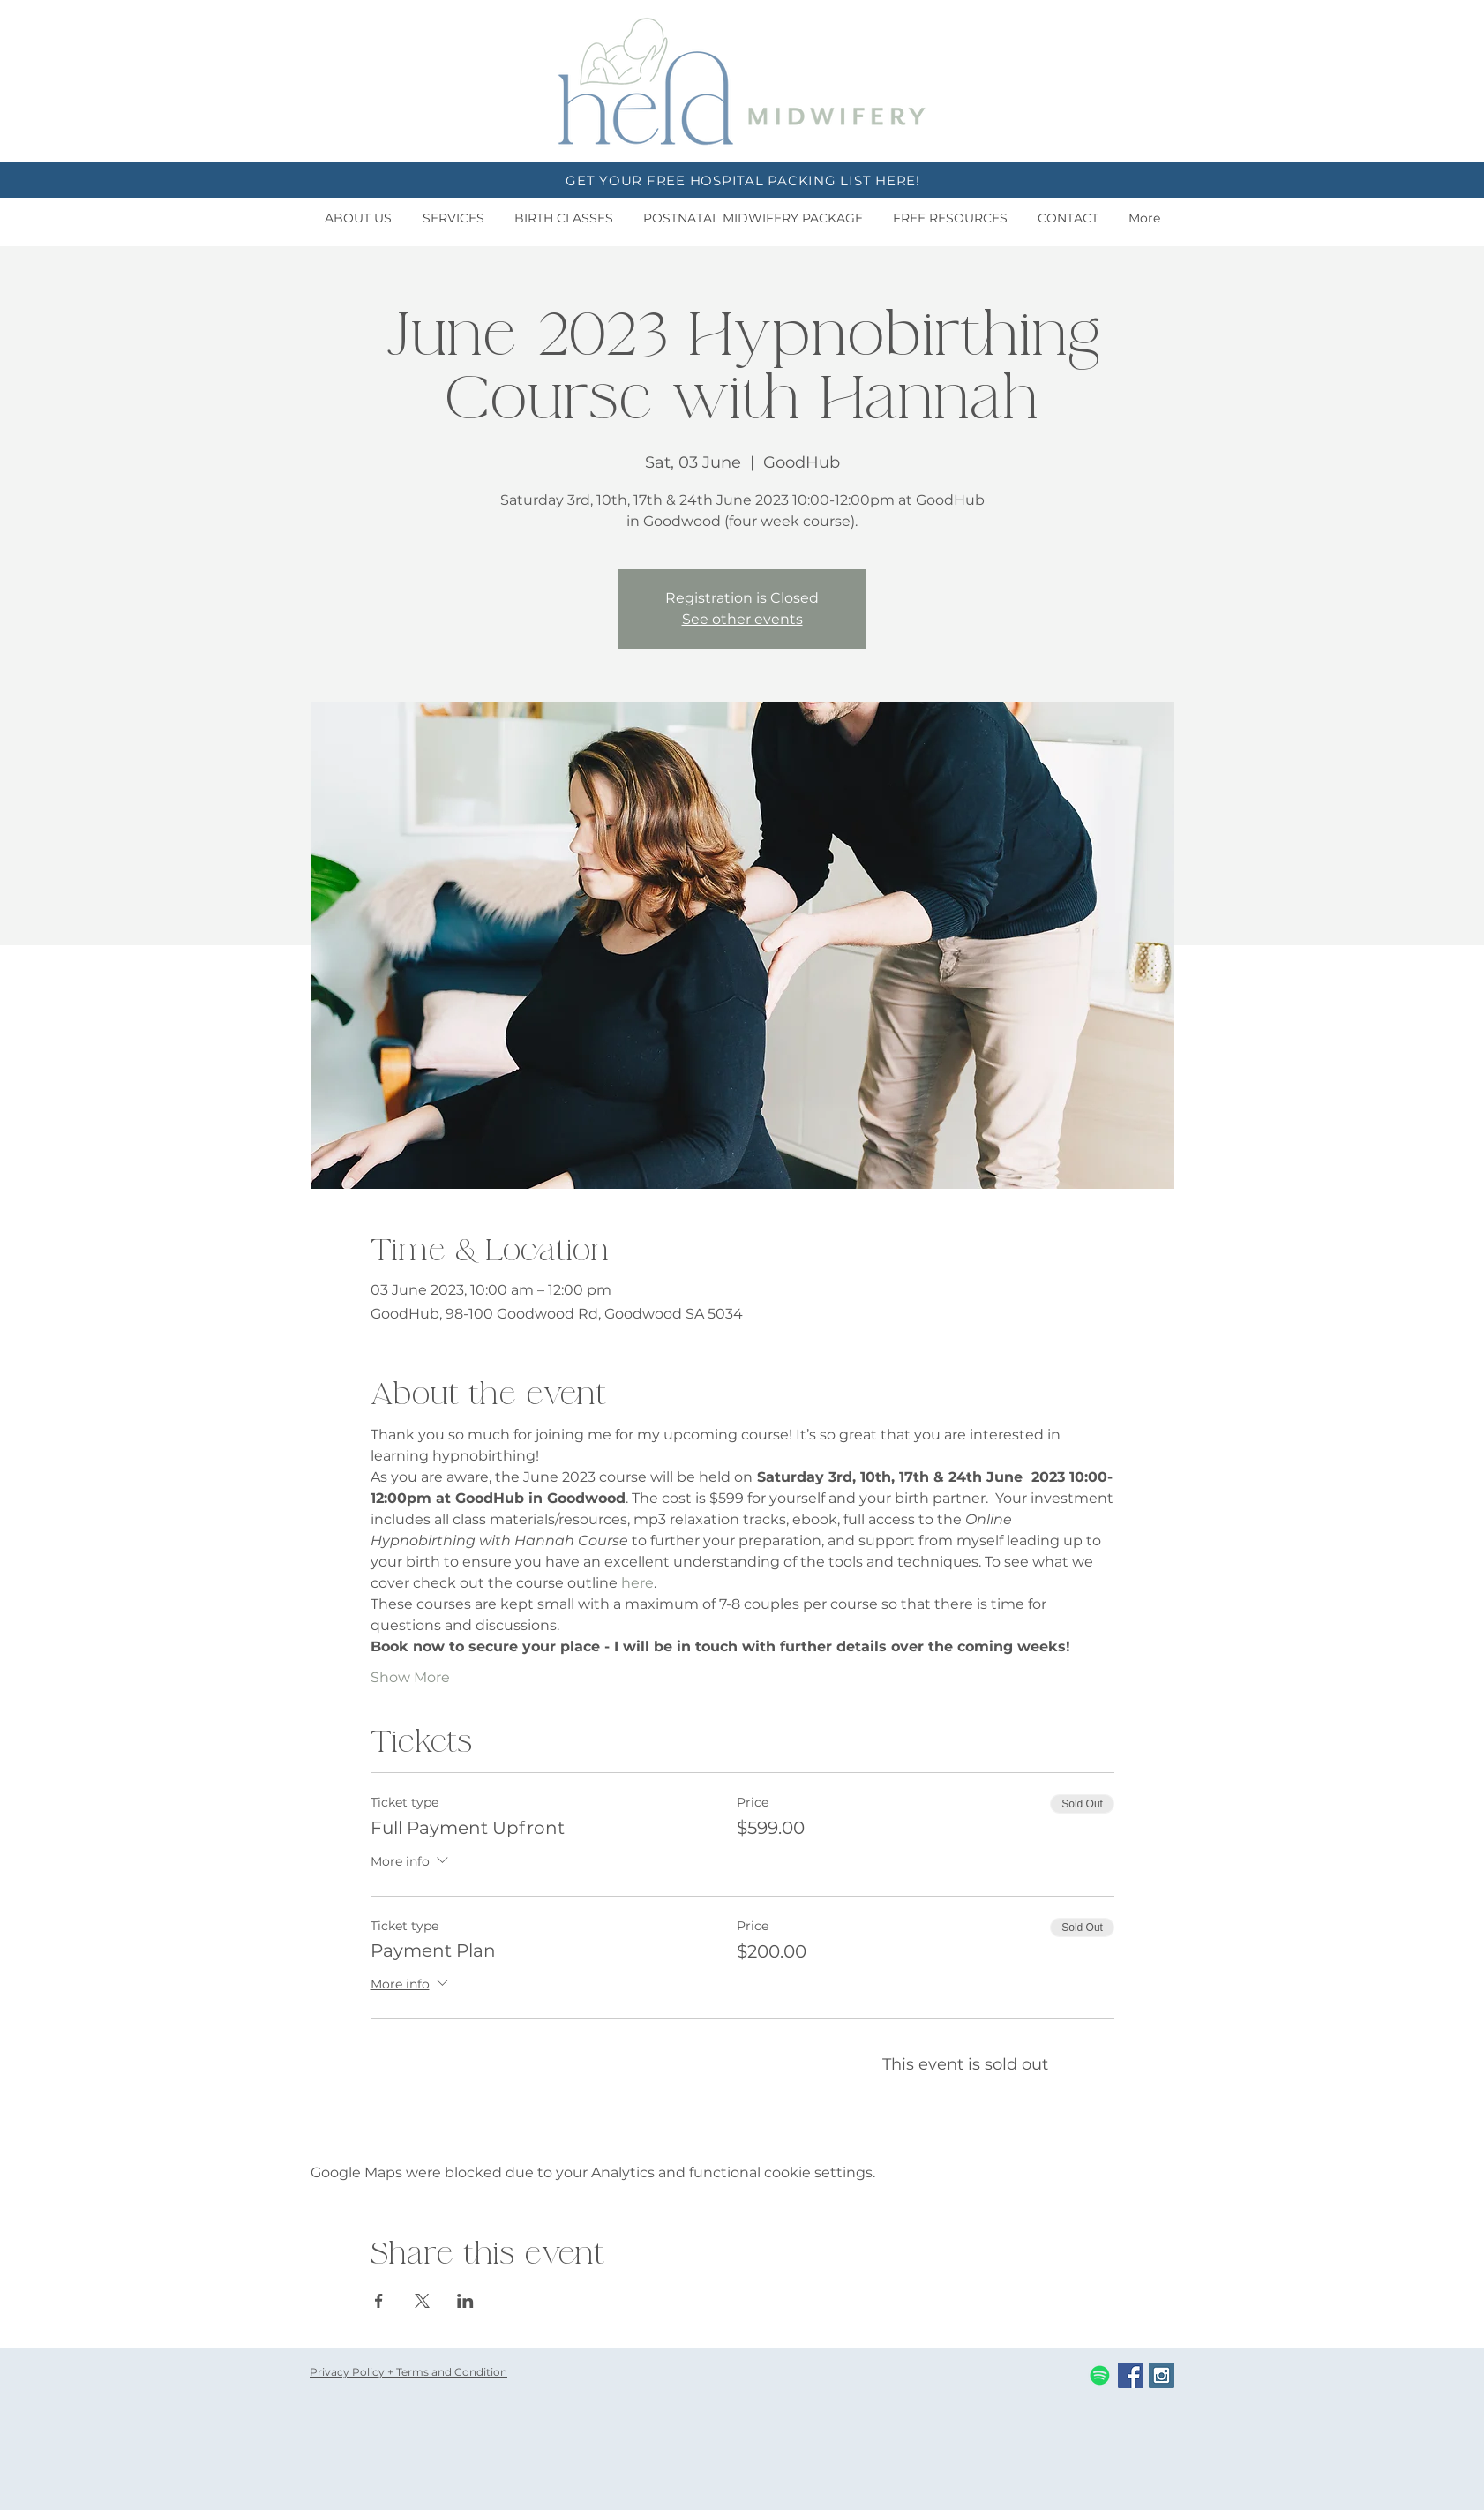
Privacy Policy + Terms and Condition (408, 2371)
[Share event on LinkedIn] (465, 2301)
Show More (410, 1677)
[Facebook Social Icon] (1130, 2375)
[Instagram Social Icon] (1161, 2375)
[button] (358, 218)
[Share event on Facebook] (379, 2301)
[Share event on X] (422, 2301)
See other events (742, 619)
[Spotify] (1100, 2375)
